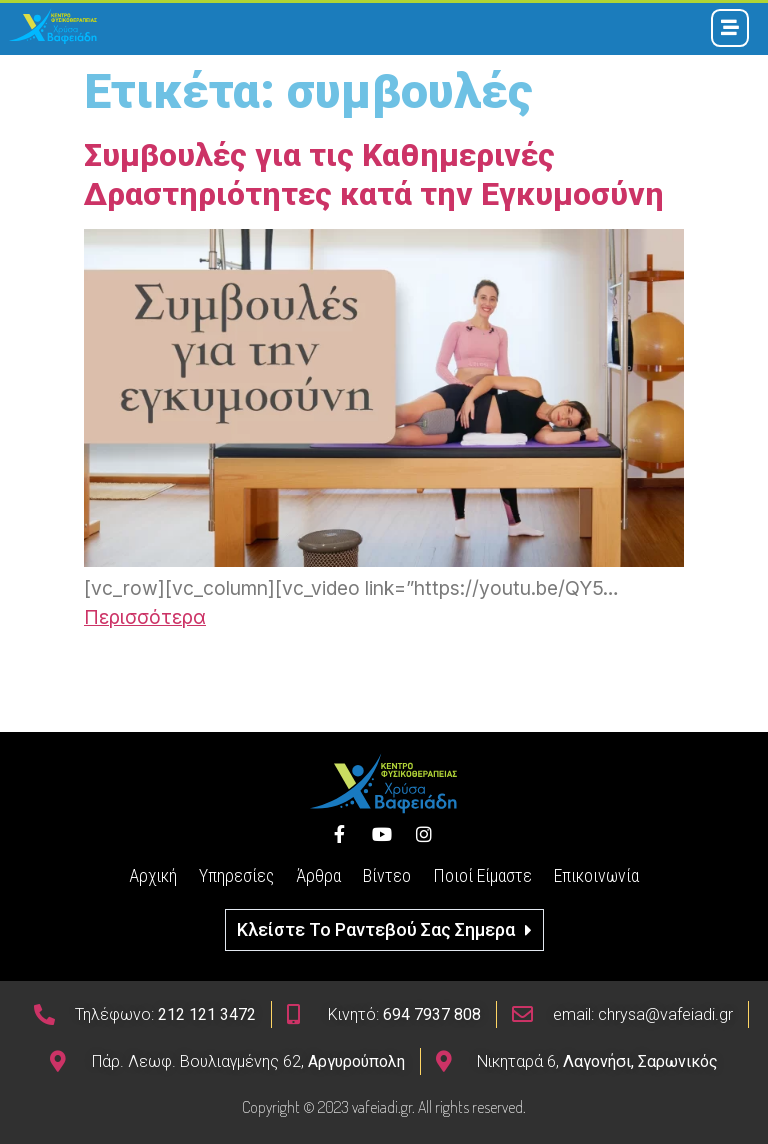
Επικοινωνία (596, 875)
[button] (384, 930)
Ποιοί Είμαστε (482, 875)
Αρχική (153, 875)
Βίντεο (387, 875)
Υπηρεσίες (236, 875)
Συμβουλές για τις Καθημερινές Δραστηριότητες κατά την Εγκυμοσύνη (374, 174)
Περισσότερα (145, 617)
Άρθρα (318, 875)
